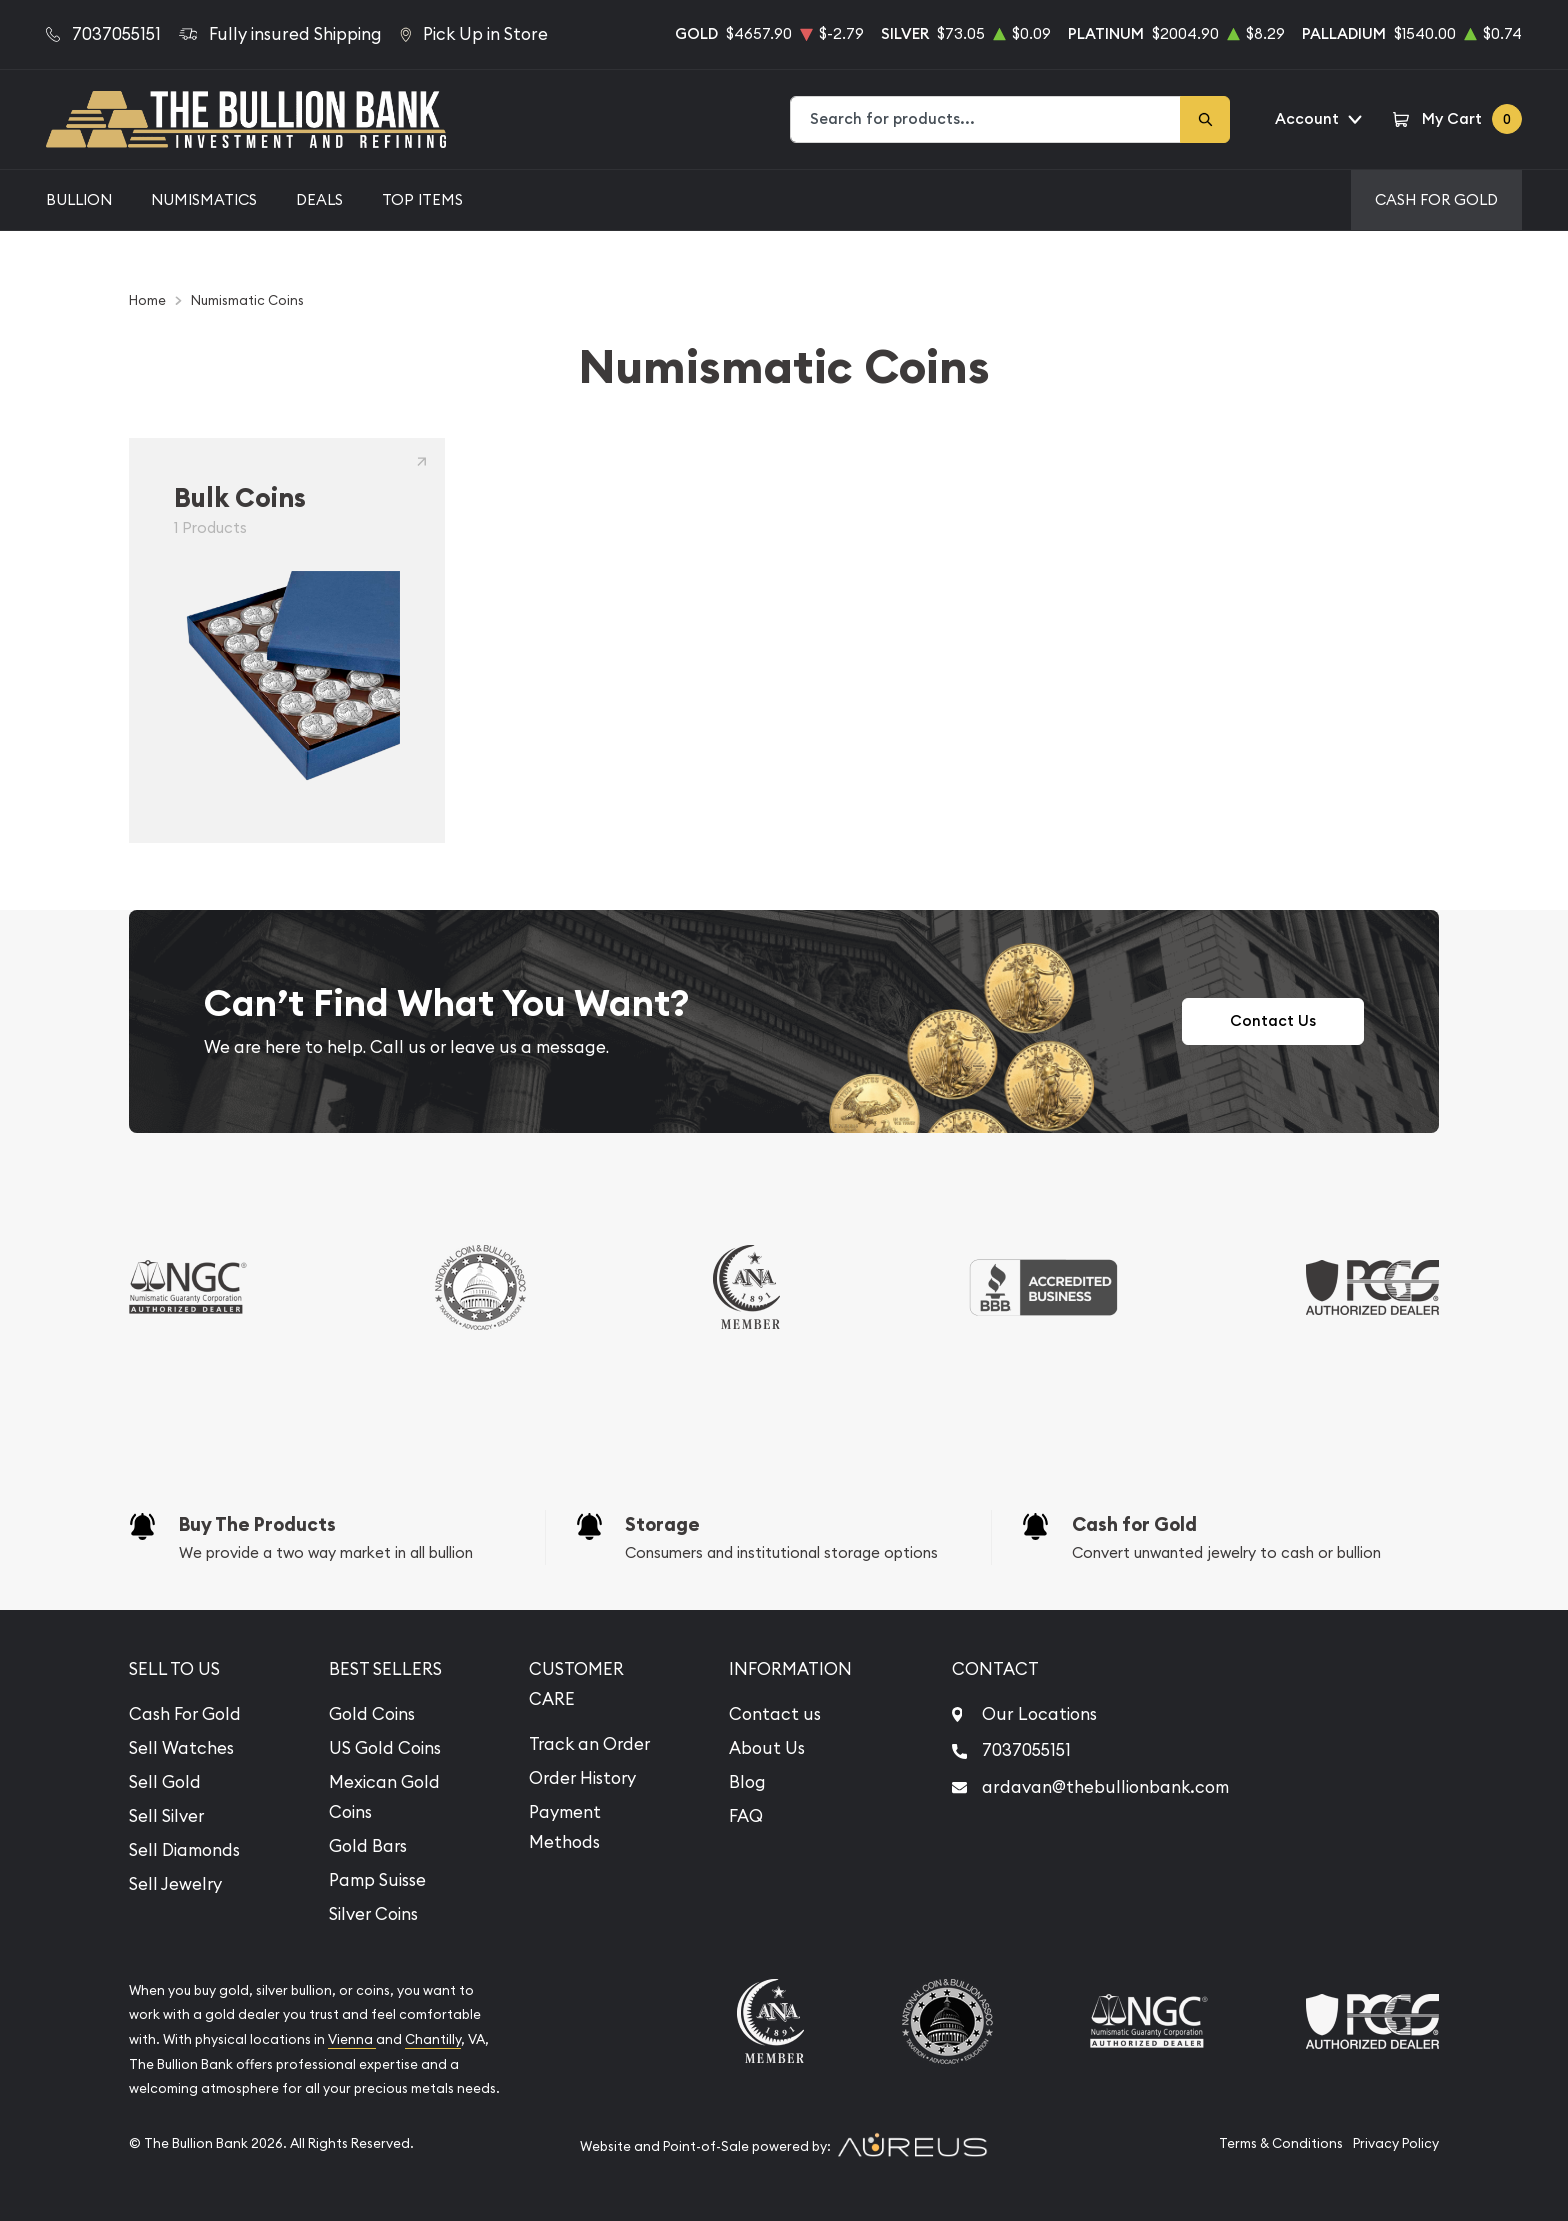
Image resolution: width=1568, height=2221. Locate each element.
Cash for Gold (1134, 1524)
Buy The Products (257, 1524)
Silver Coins (373, 1914)
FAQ (746, 1816)
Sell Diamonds (184, 1850)
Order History (582, 1778)
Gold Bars (368, 1846)
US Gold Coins (385, 1748)
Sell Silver (166, 1816)
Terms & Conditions (1281, 2143)
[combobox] (986, 119)
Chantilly (433, 2039)
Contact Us (1273, 1020)
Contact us (775, 1714)
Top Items (422, 199)
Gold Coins (372, 1714)
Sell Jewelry (175, 1884)
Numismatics (204, 199)
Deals (319, 199)
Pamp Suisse (377, 1880)
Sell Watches (181, 1748)
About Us (767, 1748)
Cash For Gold (1436, 199)
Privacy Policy (1396, 2143)
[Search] (1205, 119)
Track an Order (589, 1744)
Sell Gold (165, 1782)
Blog (747, 1782)
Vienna (352, 2039)
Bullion (79, 199)
